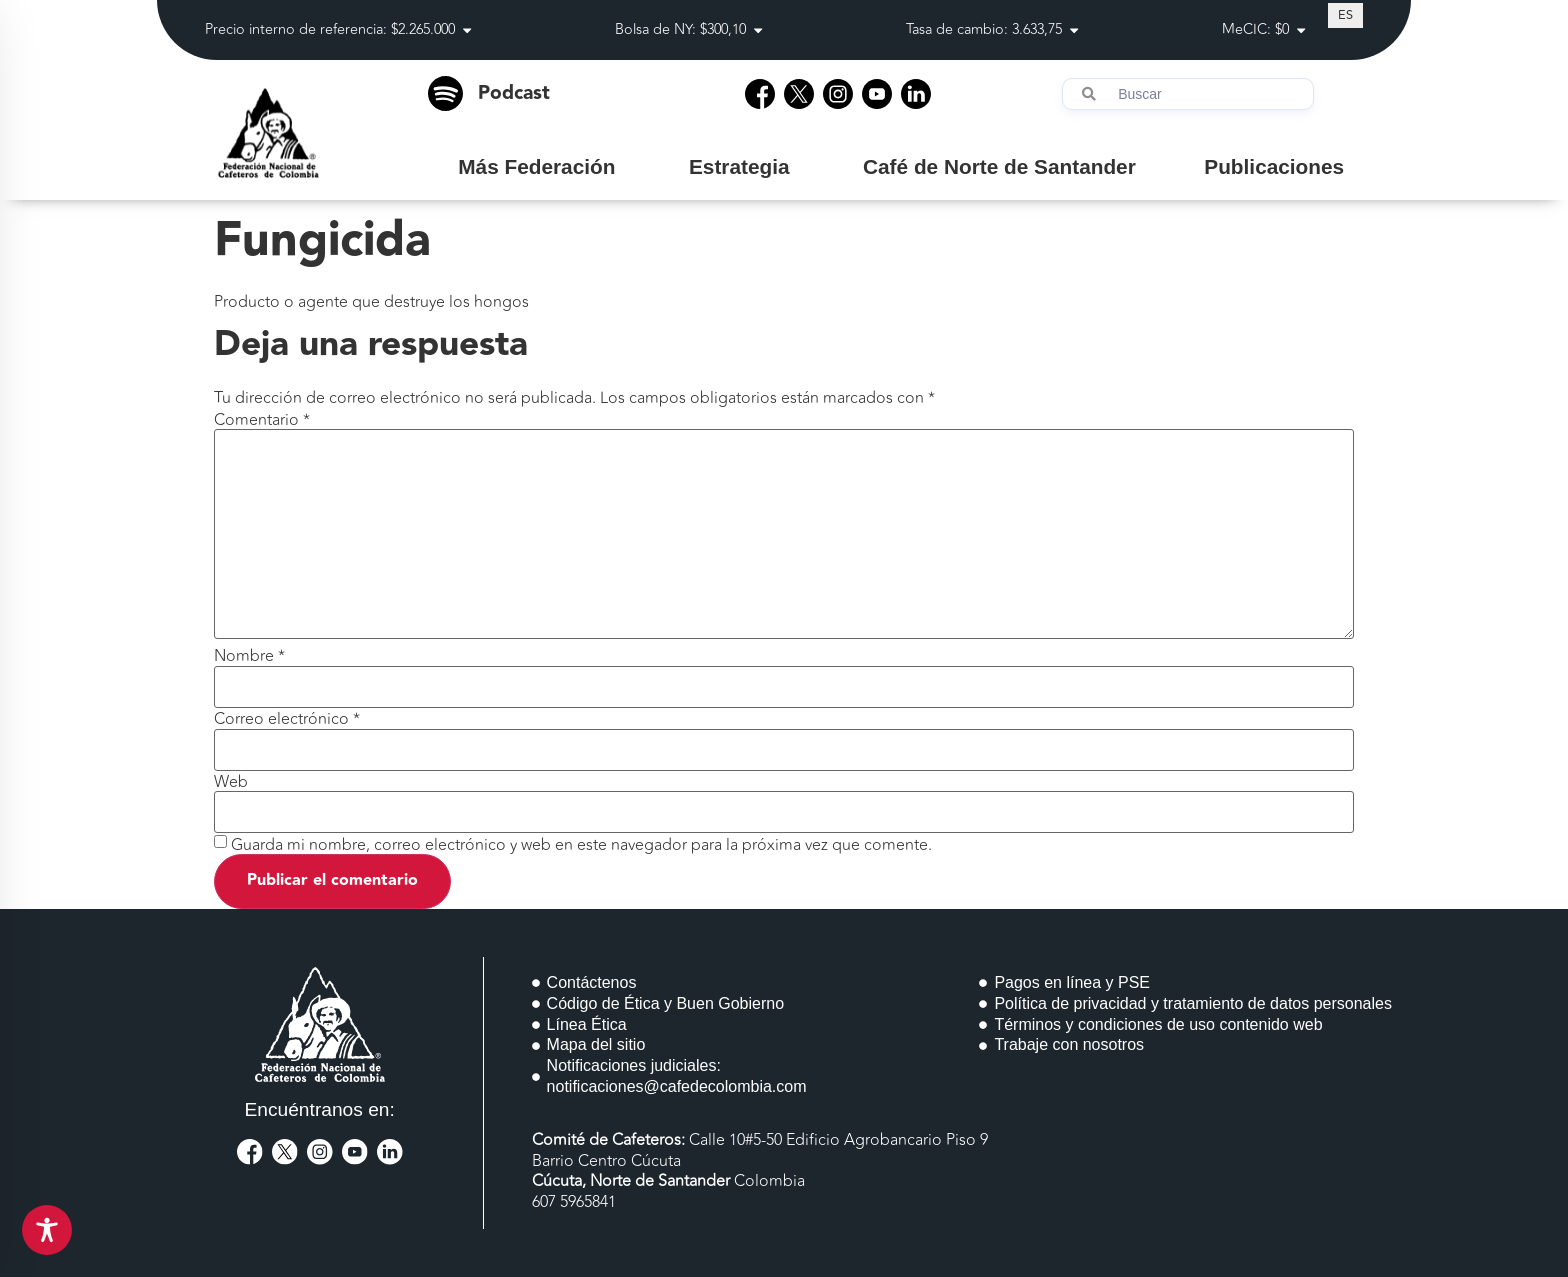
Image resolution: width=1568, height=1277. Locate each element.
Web (231, 782)
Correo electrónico (287, 719)
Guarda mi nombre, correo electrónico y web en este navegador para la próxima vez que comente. (581, 845)
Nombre (249, 656)
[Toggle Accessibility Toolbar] (47, 1230)
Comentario (262, 420)
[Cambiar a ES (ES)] (1345, 15)
